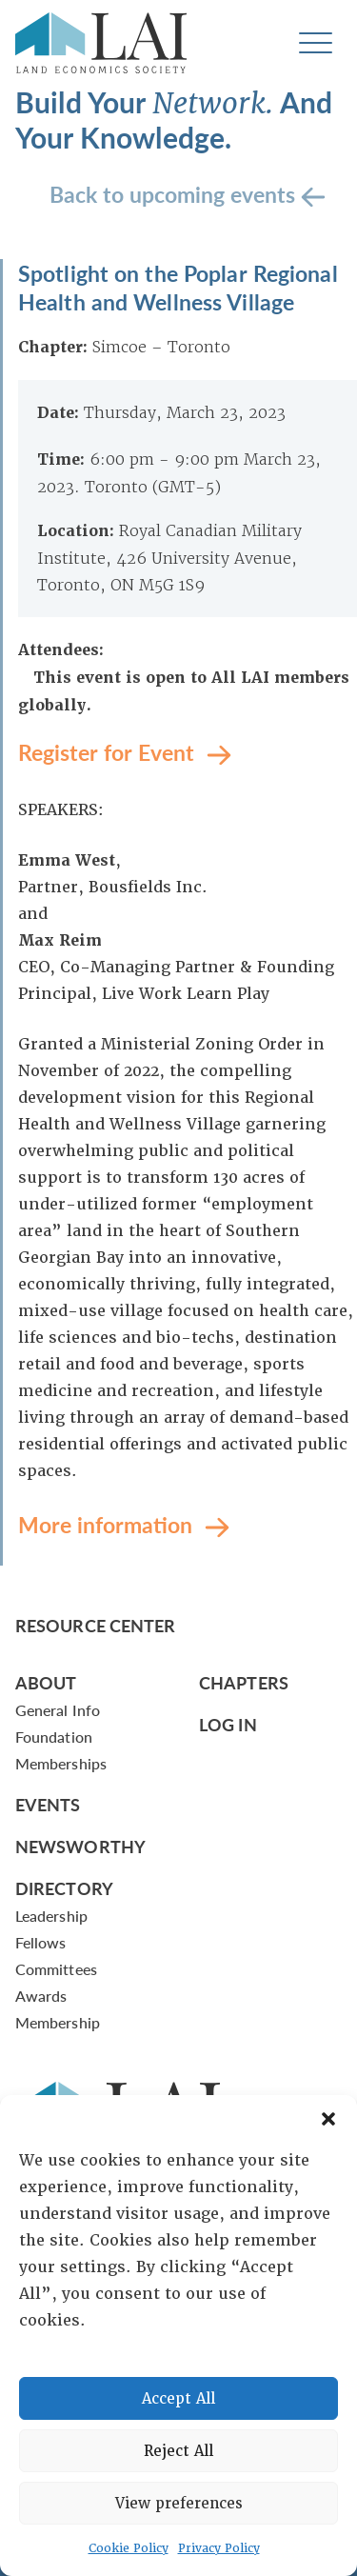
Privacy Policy (219, 2548)
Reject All (178, 2451)
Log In (228, 1724)
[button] (328, 2118)
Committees (56, 1969)
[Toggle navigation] (315, 43)
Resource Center (95, 1625)
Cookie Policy (129, 2548)
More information (108, 1523)
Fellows (41, 1942)
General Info (57, 1710)
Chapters (243, 1682)
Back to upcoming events (175, 193)
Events (48, 1804)
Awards (41, 1996)
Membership (57, 2022)
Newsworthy (80, 1846)
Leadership (51, 1916)
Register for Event (109, 751)
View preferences (179, 2503)
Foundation (53, 1736)
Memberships (61, 1763)
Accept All (178, 2398)
